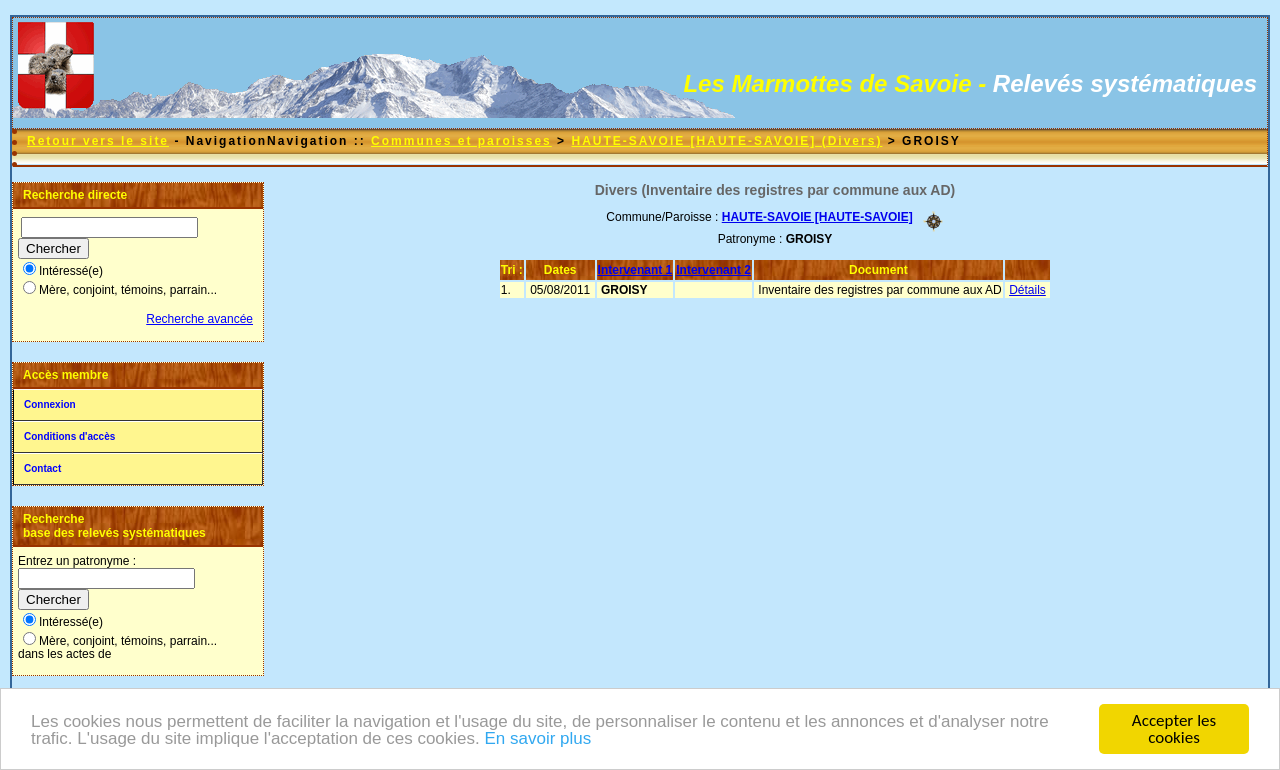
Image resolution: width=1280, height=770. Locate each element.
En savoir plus (537, 741)
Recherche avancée (199, 319)
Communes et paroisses (461, 141)
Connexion (50, 404)
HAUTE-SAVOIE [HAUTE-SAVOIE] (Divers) (726, 141)
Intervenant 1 (635, 270)
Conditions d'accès (69, 436)
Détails (1027, 290)
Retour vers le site (98, 141)
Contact (42, 468)
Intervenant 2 (713, 270)
